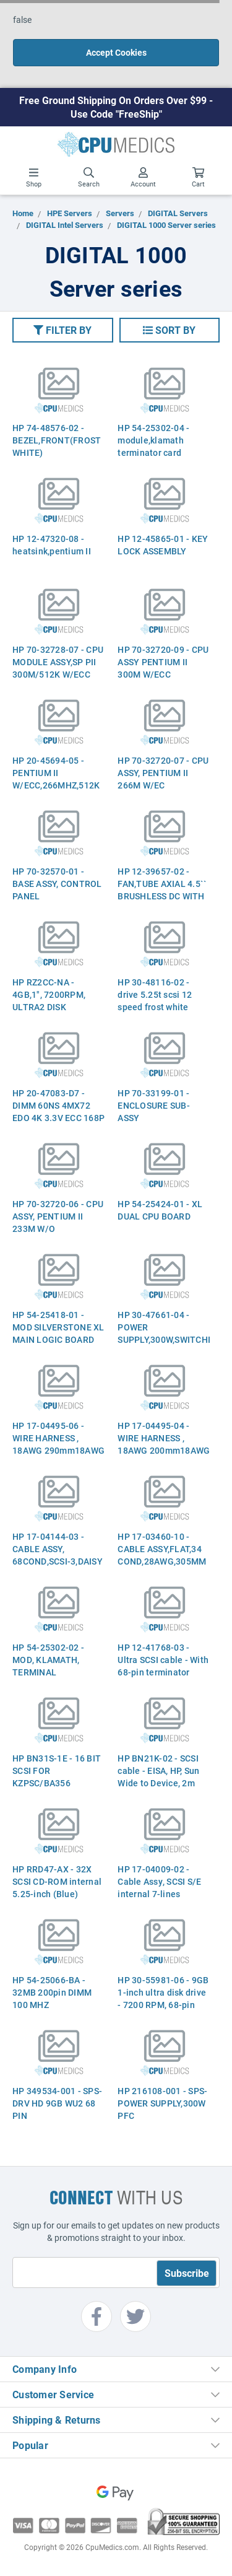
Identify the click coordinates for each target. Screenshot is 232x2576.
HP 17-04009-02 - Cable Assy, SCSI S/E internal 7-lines (159, 1881)
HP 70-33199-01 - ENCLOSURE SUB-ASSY (154, 1105)
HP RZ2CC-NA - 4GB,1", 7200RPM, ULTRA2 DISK (48, 994)
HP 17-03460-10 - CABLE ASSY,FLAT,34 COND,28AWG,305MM (162, 1548)
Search (89, 177)
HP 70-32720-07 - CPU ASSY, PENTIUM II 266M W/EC (163, 772)
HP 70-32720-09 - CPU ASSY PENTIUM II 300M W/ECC (163, 662)
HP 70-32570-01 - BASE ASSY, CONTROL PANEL (57, 883)
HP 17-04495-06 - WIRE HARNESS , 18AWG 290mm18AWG (58, 1438)
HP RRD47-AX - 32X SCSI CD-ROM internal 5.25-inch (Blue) (56, 1881)
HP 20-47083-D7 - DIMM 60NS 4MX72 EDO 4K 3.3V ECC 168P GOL (58, 1111)
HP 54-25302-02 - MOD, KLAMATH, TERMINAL (48, 1659)
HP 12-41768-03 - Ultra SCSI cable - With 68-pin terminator (163, 1659)
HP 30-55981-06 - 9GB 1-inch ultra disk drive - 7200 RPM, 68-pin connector (163, 1998)
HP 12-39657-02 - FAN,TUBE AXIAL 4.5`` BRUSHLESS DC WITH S (162, 889)
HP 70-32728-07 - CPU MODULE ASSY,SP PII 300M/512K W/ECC (57, 662)
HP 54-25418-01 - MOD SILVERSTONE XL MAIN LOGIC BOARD (58, 1327)
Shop (33, 177)
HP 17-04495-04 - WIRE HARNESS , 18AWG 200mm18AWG (164, 1438)
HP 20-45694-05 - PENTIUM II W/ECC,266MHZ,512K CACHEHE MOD (56, 778)
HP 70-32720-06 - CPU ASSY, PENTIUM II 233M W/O (57, 1216)
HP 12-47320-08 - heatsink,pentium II (51, 545)
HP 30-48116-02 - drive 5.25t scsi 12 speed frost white (155, 994)
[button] (62, 330)
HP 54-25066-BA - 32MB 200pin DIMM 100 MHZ (52, 1992)
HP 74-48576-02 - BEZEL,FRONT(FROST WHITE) (56, 440)
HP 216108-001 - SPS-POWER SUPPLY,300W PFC (162, 2103)
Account (143, 177)
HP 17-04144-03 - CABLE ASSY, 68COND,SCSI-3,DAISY (57, 1548)
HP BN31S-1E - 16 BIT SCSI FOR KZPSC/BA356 (56, 1770)
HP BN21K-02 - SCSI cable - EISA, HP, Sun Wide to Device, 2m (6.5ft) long (158, 1776)
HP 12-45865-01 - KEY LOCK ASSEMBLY (163, 545)
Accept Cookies (116, 52)
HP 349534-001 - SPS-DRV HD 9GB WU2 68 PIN (57, 2103)
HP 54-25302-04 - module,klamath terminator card (153, 440)
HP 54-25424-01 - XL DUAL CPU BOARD (160, 1210)
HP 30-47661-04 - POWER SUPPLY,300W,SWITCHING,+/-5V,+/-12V (164, 1327)
